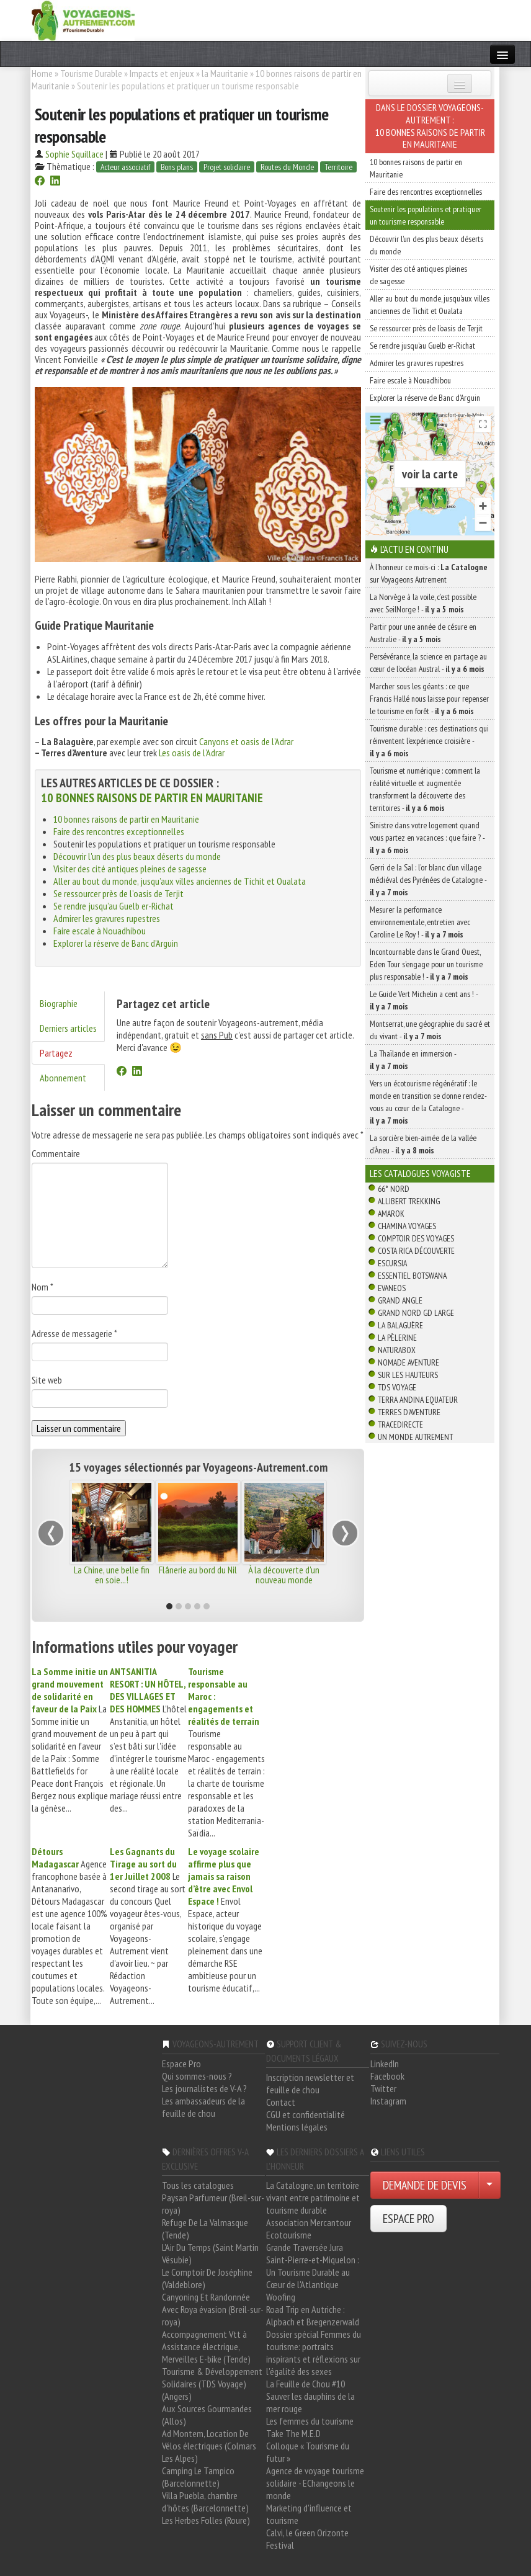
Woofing (280, 2297)
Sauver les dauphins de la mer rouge (310, 2402)
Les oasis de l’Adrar (192, 752)
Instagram (388, 2101)
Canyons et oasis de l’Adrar (246, 741)
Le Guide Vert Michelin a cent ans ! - (424, 1000)
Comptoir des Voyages (416, 1238)
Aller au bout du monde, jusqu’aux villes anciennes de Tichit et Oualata (179, 881)
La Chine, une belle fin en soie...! (111, 1574)
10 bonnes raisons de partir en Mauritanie (152, 798)
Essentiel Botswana (412, 1275)
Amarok (391, 1213)
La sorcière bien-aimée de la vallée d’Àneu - (423, 1144)
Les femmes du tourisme (310, 2421)
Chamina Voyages (407, 1226)
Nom (42, 1287)
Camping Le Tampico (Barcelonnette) (198, 2476)
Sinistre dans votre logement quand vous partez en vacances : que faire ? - (427, 838)
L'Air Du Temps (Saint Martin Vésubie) (210, 2253)
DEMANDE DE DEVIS (424, 2185)
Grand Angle (400, 1300)
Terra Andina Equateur (418, 1399)
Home (42, 73)
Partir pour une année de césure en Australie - (423, 633)
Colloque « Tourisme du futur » (307, 2452)
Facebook (387, 2076)
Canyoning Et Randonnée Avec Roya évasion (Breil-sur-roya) (213, 2309)
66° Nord (393, 1188)
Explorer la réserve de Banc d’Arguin (115, 943)
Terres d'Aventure (409, 1412)
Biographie (59, 1003)
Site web (47, 1380)
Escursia (392, 1263)
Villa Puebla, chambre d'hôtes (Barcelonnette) (205, 2501)
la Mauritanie (225, 73)
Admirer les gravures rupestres (106, 918)
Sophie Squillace (74, 154)
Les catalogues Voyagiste (420, 1173)
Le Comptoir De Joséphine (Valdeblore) (207, 2278)
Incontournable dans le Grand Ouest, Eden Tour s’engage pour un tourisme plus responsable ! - (426, 964)
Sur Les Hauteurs (408, 1374)
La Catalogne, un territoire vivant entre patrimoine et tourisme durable (313, 2197)
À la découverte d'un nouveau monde (283, 1574)
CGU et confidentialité (305, 2114)
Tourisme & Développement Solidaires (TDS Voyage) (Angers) (212, 2383)
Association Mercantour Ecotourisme (308, 2228)
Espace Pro (181, 2063)
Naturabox (397, 1350)
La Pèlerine (397, 1337)
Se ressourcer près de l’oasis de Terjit (118, 893)
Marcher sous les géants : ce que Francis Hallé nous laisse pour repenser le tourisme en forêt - (429, 699)
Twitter (383, 2088)
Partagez (56, 1053)
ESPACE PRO (408, 2219)
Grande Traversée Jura (304, 2247)
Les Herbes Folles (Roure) (206, 2520)
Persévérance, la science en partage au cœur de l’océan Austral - (428, 662)
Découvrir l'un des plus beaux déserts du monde (137, 856)
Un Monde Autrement (415, 1436)
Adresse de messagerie (74, 1333)
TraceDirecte (400, 1424)
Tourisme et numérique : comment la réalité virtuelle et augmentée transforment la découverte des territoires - (425, 789)
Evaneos (392, 1288)
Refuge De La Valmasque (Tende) (205, 2228)
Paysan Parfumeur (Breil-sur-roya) (213, 2203)
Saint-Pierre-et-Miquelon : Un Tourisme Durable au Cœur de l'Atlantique (312, 2272)
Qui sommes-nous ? (197, 2076)
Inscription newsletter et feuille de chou (310, 2083)
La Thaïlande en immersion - (413, 1059)
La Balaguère (400, 1325)
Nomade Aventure (408, 1362)
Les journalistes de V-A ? (204, 2088)
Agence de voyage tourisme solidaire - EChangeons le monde (315, 2483)
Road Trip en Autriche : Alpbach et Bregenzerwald (312, 2315)
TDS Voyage (397, 1387)
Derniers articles (68, 1028)
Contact (280, 2102)
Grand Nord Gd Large (416, 1312)
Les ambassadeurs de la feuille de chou (203, 2107)
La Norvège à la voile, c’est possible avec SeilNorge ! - (423, 603)
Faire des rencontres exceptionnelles (118, 831)
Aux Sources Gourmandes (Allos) (207, 2414)
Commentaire (56, 1153)
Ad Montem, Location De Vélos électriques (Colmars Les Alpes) (209, 2445)
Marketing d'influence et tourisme (309, 2514)
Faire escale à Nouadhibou (99, 930)
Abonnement (63, 1077)
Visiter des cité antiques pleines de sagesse (130, 868)
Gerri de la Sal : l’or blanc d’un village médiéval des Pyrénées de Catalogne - (428, 880)
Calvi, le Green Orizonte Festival (307, 2538)
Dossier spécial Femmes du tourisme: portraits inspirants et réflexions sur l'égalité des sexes (313, 2352)
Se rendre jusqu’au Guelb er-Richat (113, 906)
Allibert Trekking (409, 1201)
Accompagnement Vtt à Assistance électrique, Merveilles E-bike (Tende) (206, 2346)
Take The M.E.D (293, 2433)
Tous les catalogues (198, 2185)
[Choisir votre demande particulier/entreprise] (489, 2185)
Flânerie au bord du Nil (198, 1569)
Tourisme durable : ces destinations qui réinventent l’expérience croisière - (429, 741)
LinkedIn (384, 2063)
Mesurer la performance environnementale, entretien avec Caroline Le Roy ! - (420, 922)
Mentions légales (297, 2127)
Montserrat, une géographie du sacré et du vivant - (430, 1030)
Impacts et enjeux (162, 73)
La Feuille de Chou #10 (305, 2383)
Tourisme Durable (91, 73)
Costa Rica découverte (416, 1250)
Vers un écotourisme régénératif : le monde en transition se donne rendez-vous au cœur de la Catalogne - (428, 1102)
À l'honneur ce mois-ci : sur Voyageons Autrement (429, 573)
